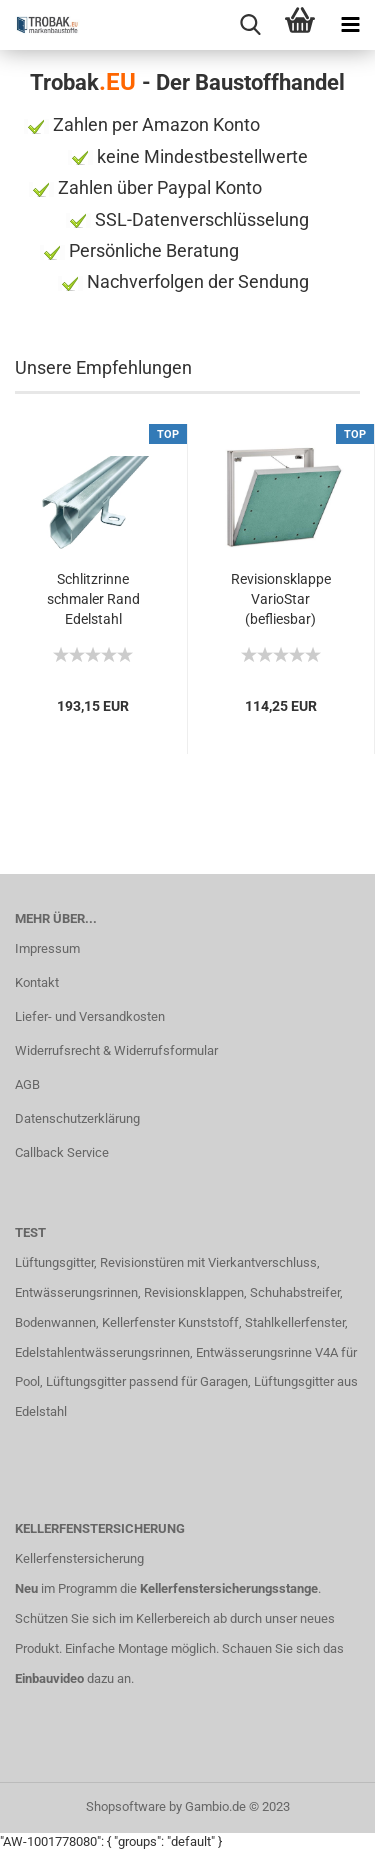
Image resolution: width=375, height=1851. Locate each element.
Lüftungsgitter (54, 1262)
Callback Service (62, 1152)
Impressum (47, 948)
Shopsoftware (126, 1806)
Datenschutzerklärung (77, 1118)
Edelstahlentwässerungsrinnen (102, 1352)
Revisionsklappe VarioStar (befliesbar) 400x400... (281, 600)
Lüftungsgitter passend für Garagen (147, 1381)
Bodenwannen (55, 1322)
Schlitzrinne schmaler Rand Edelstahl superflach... (93, 600)
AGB (27, 1084)
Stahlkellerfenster (295, 1322)
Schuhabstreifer (295, 1292)
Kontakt (37, 982)
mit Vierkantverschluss (250, 1262)
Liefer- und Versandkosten (90, 1016)
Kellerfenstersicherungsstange (229, 1588)
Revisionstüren (142, 1262)
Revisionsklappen (194, 1292)
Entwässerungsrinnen (76, 1292)
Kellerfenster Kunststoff (170, 1322)
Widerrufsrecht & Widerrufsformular (116, 1050)
